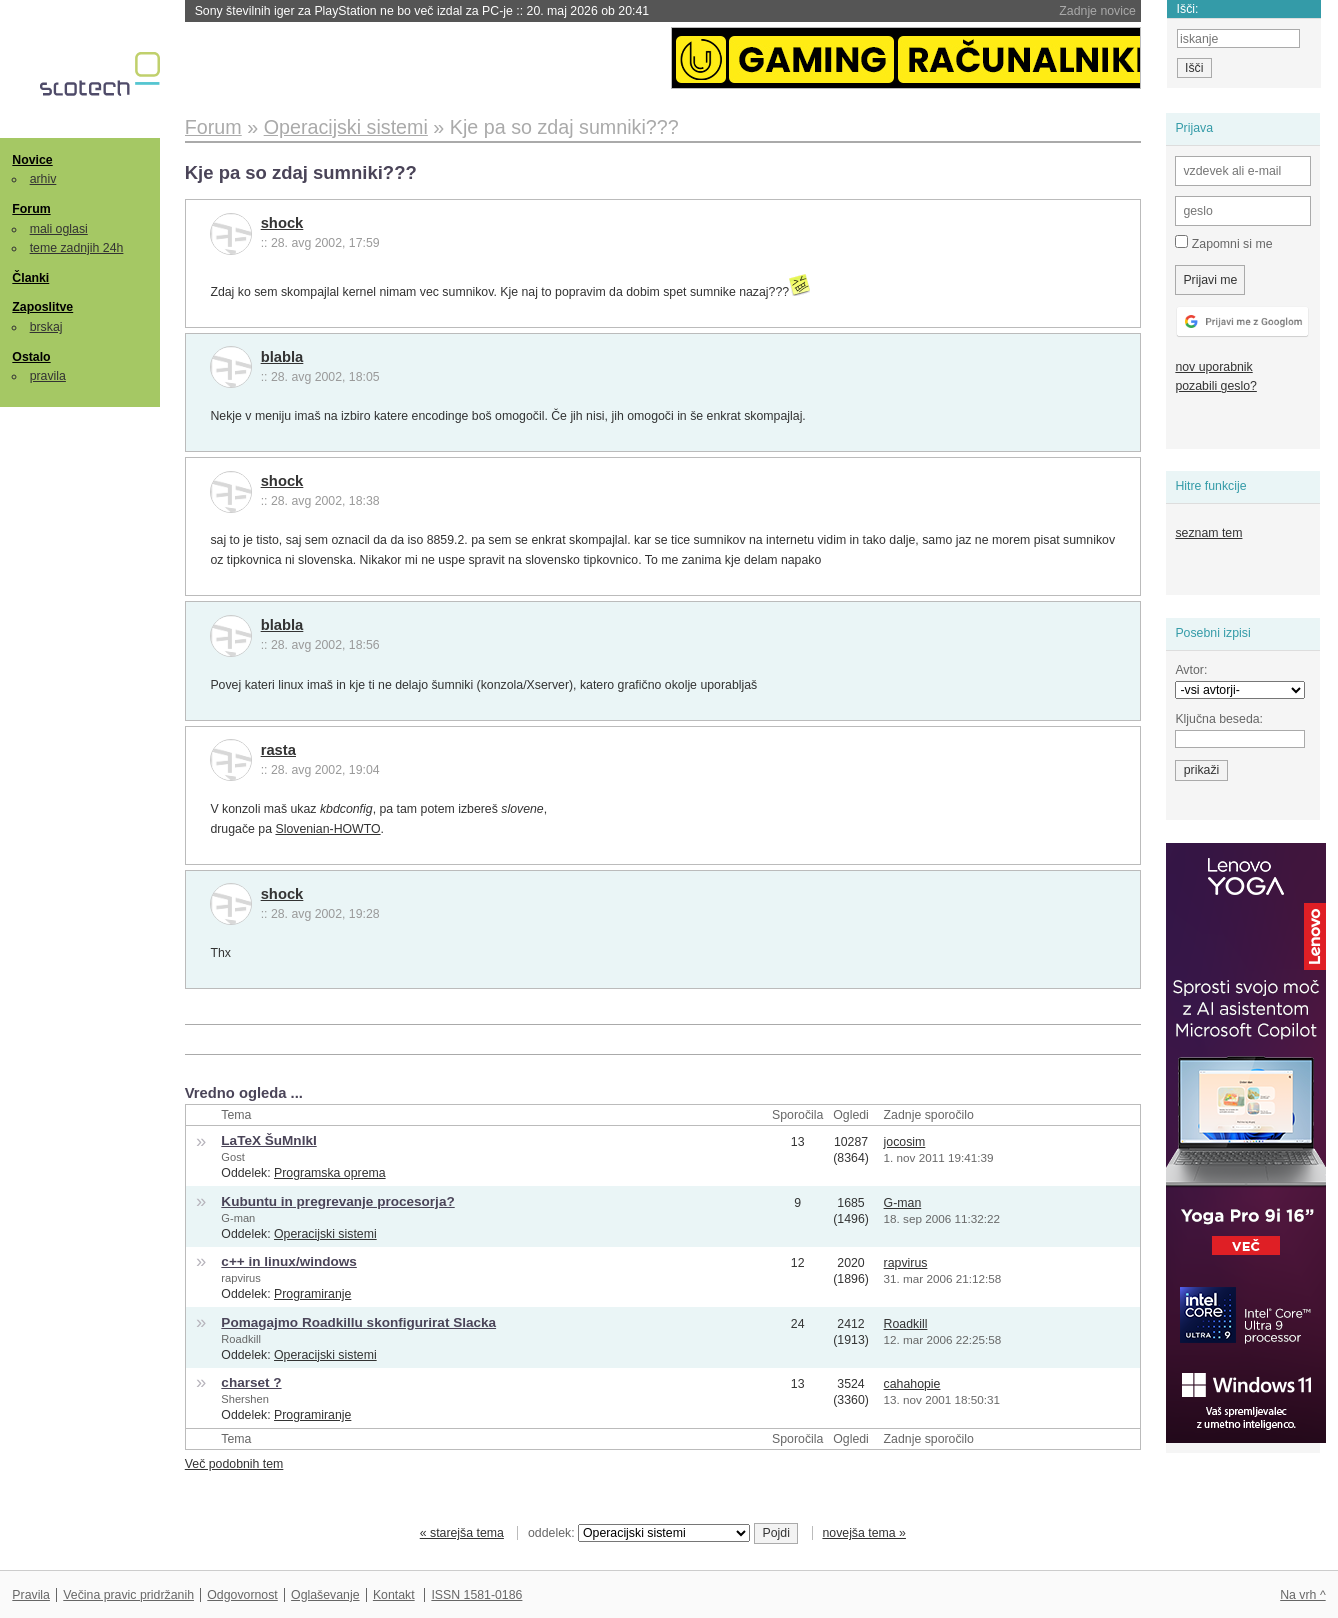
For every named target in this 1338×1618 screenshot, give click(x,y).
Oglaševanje (325, 1595)
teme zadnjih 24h (77, 248)
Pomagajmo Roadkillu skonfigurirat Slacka (358, 1322)
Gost (232, 1157)
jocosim (905, 1142)
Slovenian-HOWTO (327, 829)
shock (282, 223)
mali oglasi (59, 229)
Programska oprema (330, 1173)
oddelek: (639, 1533)
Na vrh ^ (1302, 1595)
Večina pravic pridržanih (128, 1595)
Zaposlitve (42, 307)
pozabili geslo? (1215, 386)
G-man (238, 1218)
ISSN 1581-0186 (476, 1595)
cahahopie (912, 1384)
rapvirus (241, 1278)
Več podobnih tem (234, 1464)
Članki (30, 278)
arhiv (43, 179)
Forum (31, 209)
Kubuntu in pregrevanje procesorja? (337, 1201)
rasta (278, 750)
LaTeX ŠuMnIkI (268, 1140)
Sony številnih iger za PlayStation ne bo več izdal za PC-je (422, 11)
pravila (48, 376)
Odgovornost (242, 1595)
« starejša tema (462, 1533)
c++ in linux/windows (289, 1261)
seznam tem (1208, 533)
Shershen (245, 1399)
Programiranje (312, 1294)
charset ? (251, 1382)
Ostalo (31, 357)
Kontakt (394, 1595)
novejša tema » (864, 1533)
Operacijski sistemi (325, 1234)
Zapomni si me (1223, 243)
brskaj (46, 327)
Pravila (31, 1595)
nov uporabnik (1213, 367)
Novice (32, 160)
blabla (282, 357)
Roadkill (241, 1339)
